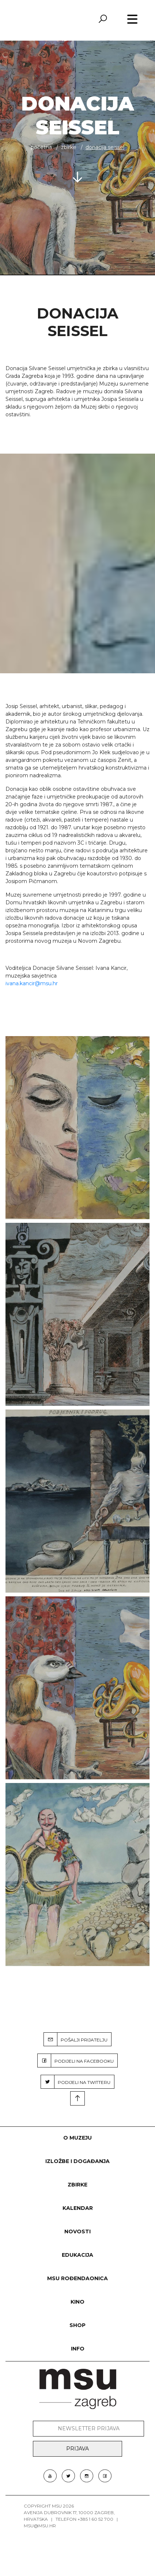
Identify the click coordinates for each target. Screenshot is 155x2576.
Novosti (77, 2231)
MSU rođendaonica (77, 2278)
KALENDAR (78, 2208)
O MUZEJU (77, 2137)
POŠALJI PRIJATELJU (75, 2039)
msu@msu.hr (40, 2525)
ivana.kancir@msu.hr (31, 983)
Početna (41, 147)
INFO (77, 2348)
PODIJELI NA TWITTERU (75, 2081)
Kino (77, 2301)
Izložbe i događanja (77, 2161)
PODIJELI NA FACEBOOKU (76, 2060)
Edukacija (77, 2255)
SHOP (77, 2325)
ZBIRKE (68, 147)
